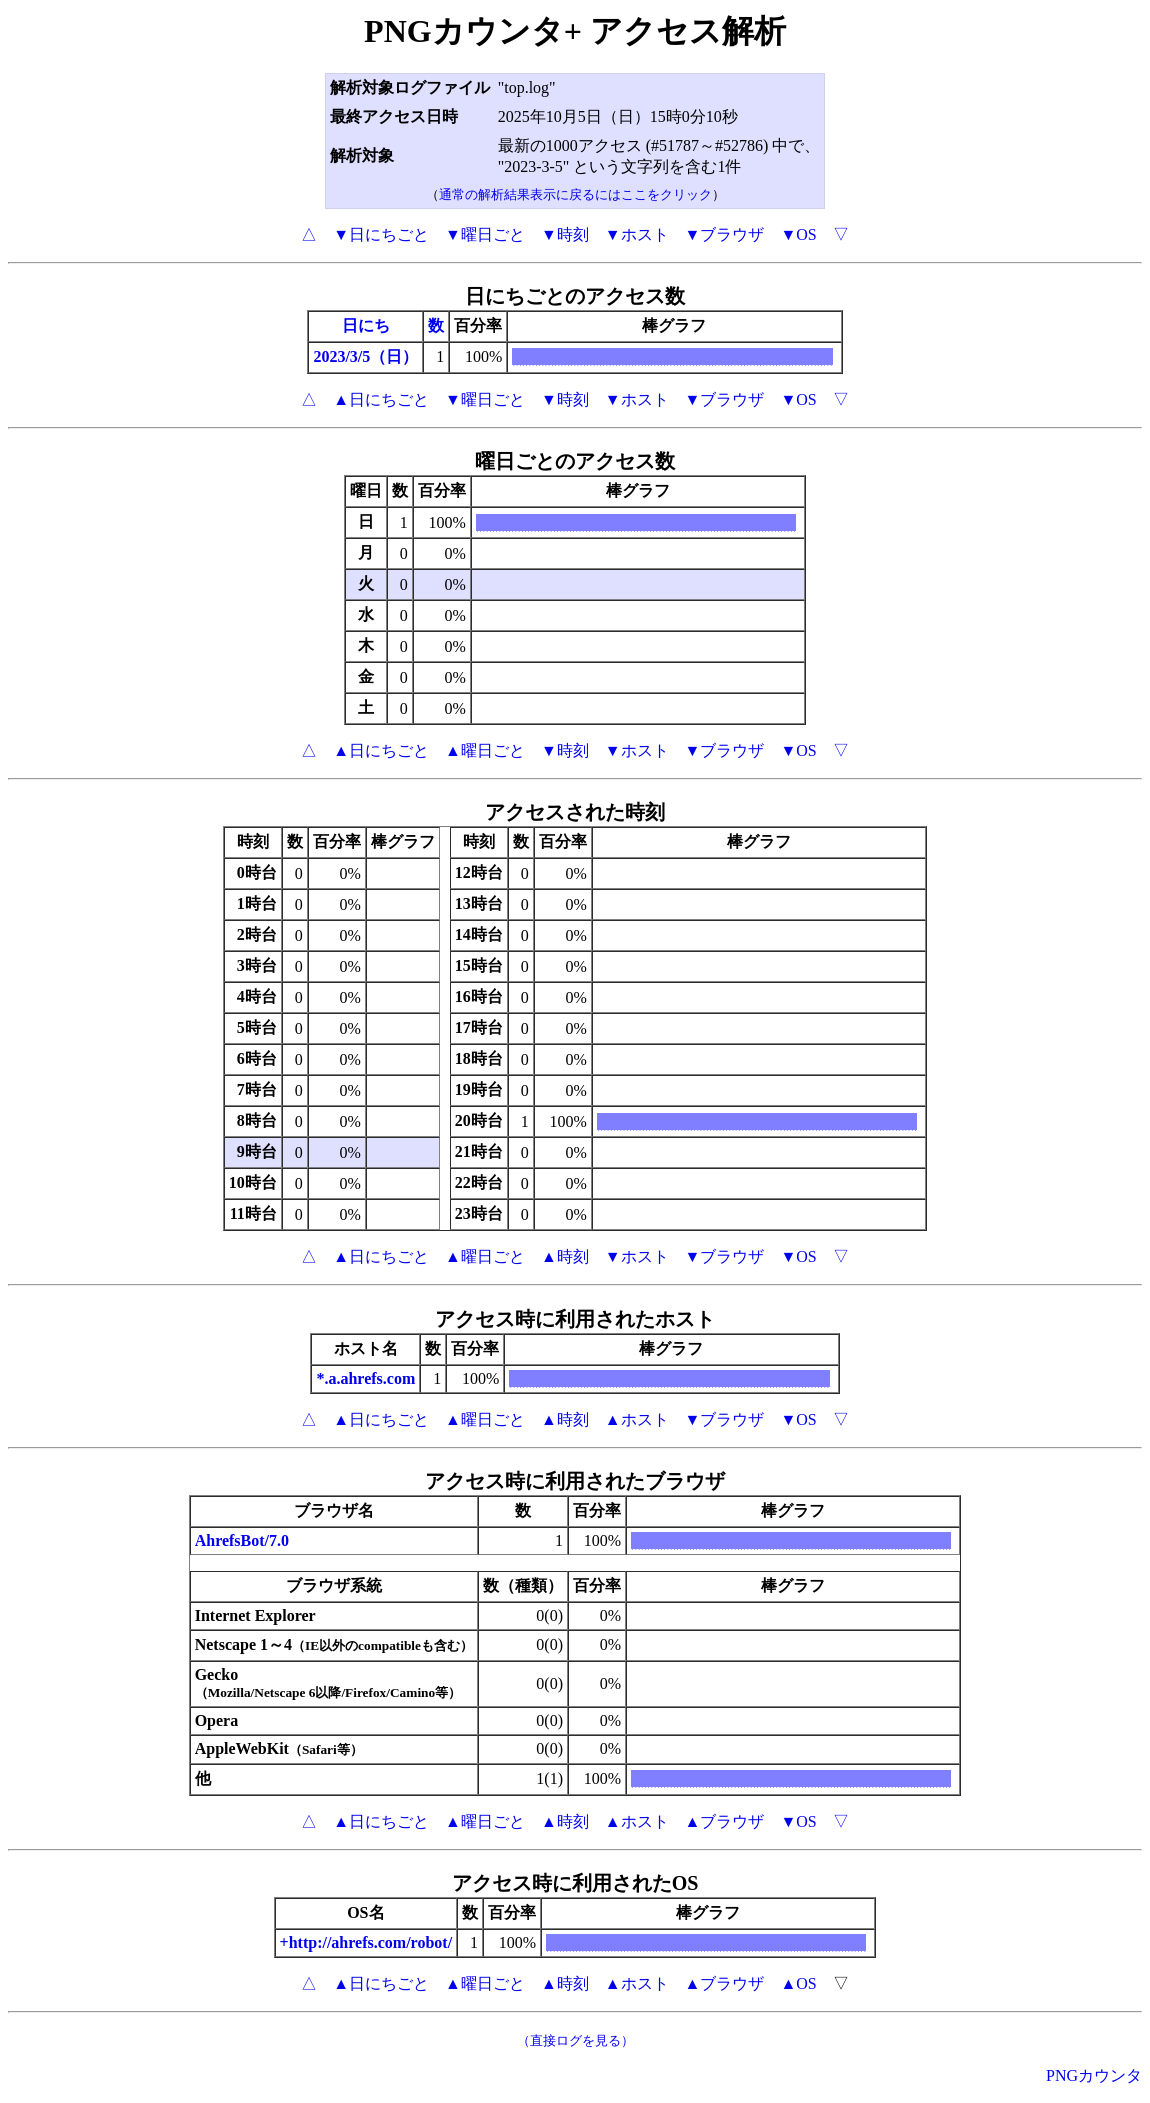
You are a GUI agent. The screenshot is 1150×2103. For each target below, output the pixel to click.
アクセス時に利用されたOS (575, 1883)
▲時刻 (565, 1256)
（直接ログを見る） (575, 2040)
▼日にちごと (381, 234)
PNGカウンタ (1094, 2075)
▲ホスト (637, 1419)
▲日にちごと (381, 399)
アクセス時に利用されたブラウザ (575, 1481)
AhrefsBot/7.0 (242, 1540)
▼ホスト (637, 234)
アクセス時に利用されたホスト (575, 1319)
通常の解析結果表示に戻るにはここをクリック (575, 194)
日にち (366, 325)
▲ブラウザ (725, 1821)
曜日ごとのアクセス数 (575, 461)
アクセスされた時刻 (575, 812)
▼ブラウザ (725, 234)
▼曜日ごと (485, 234)
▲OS (798, 1983)
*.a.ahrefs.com (365, 1378)
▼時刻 (565, 234)
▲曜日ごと (485, 750)
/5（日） (388, 356)
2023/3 (335, 356)
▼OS (798, 234)
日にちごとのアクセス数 (575, 296)
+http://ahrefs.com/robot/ (366, 1942)
